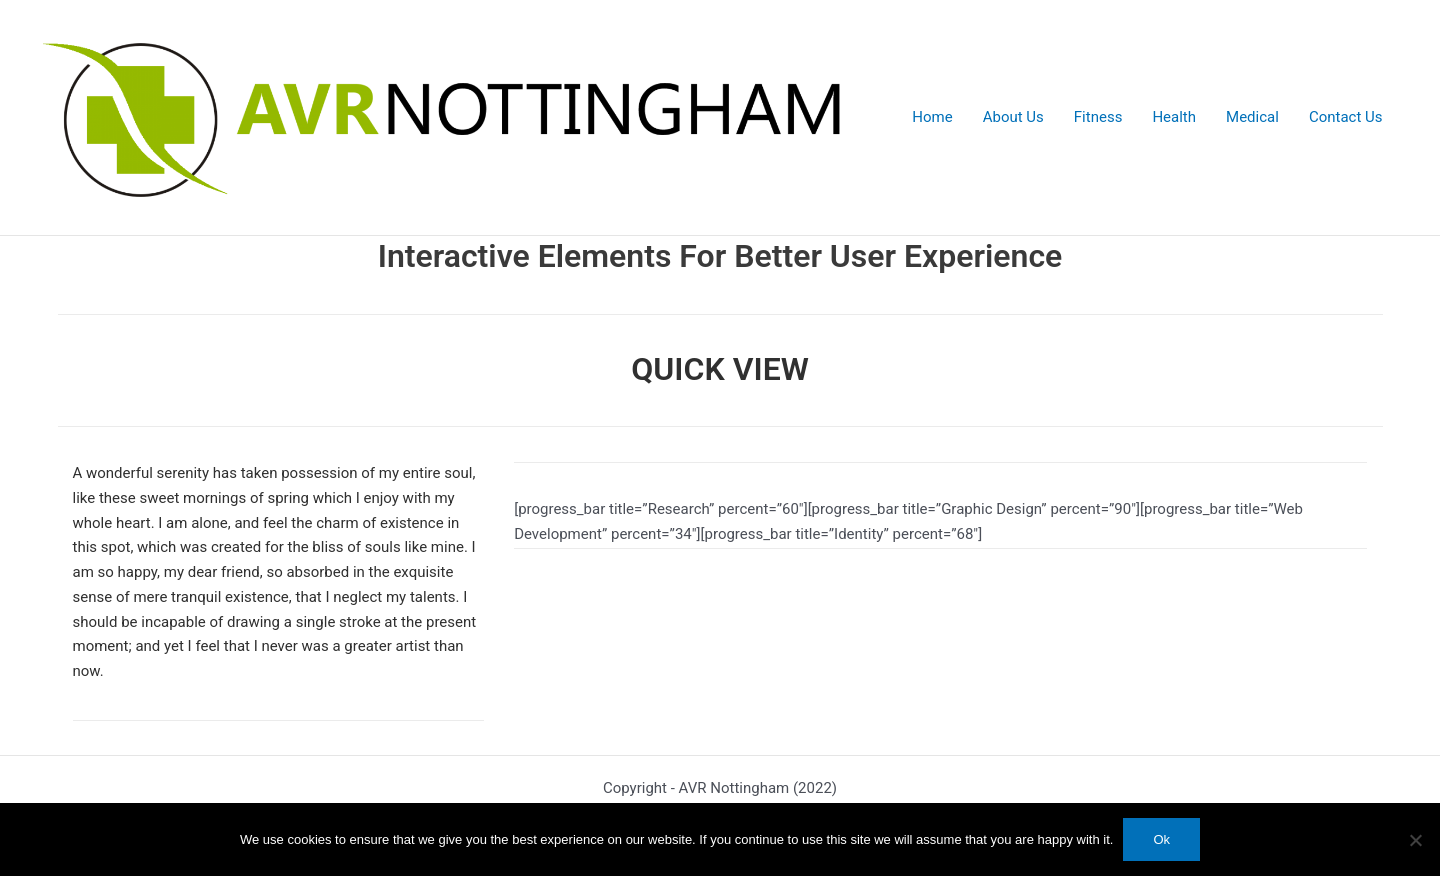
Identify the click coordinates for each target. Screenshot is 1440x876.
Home (932, 117)
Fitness (1098, 117)
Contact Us (1346, 117)
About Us (1013, 117)
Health (1174, 117)
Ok (1161, 839)
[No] (1415, 840)
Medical (1252, 117)
